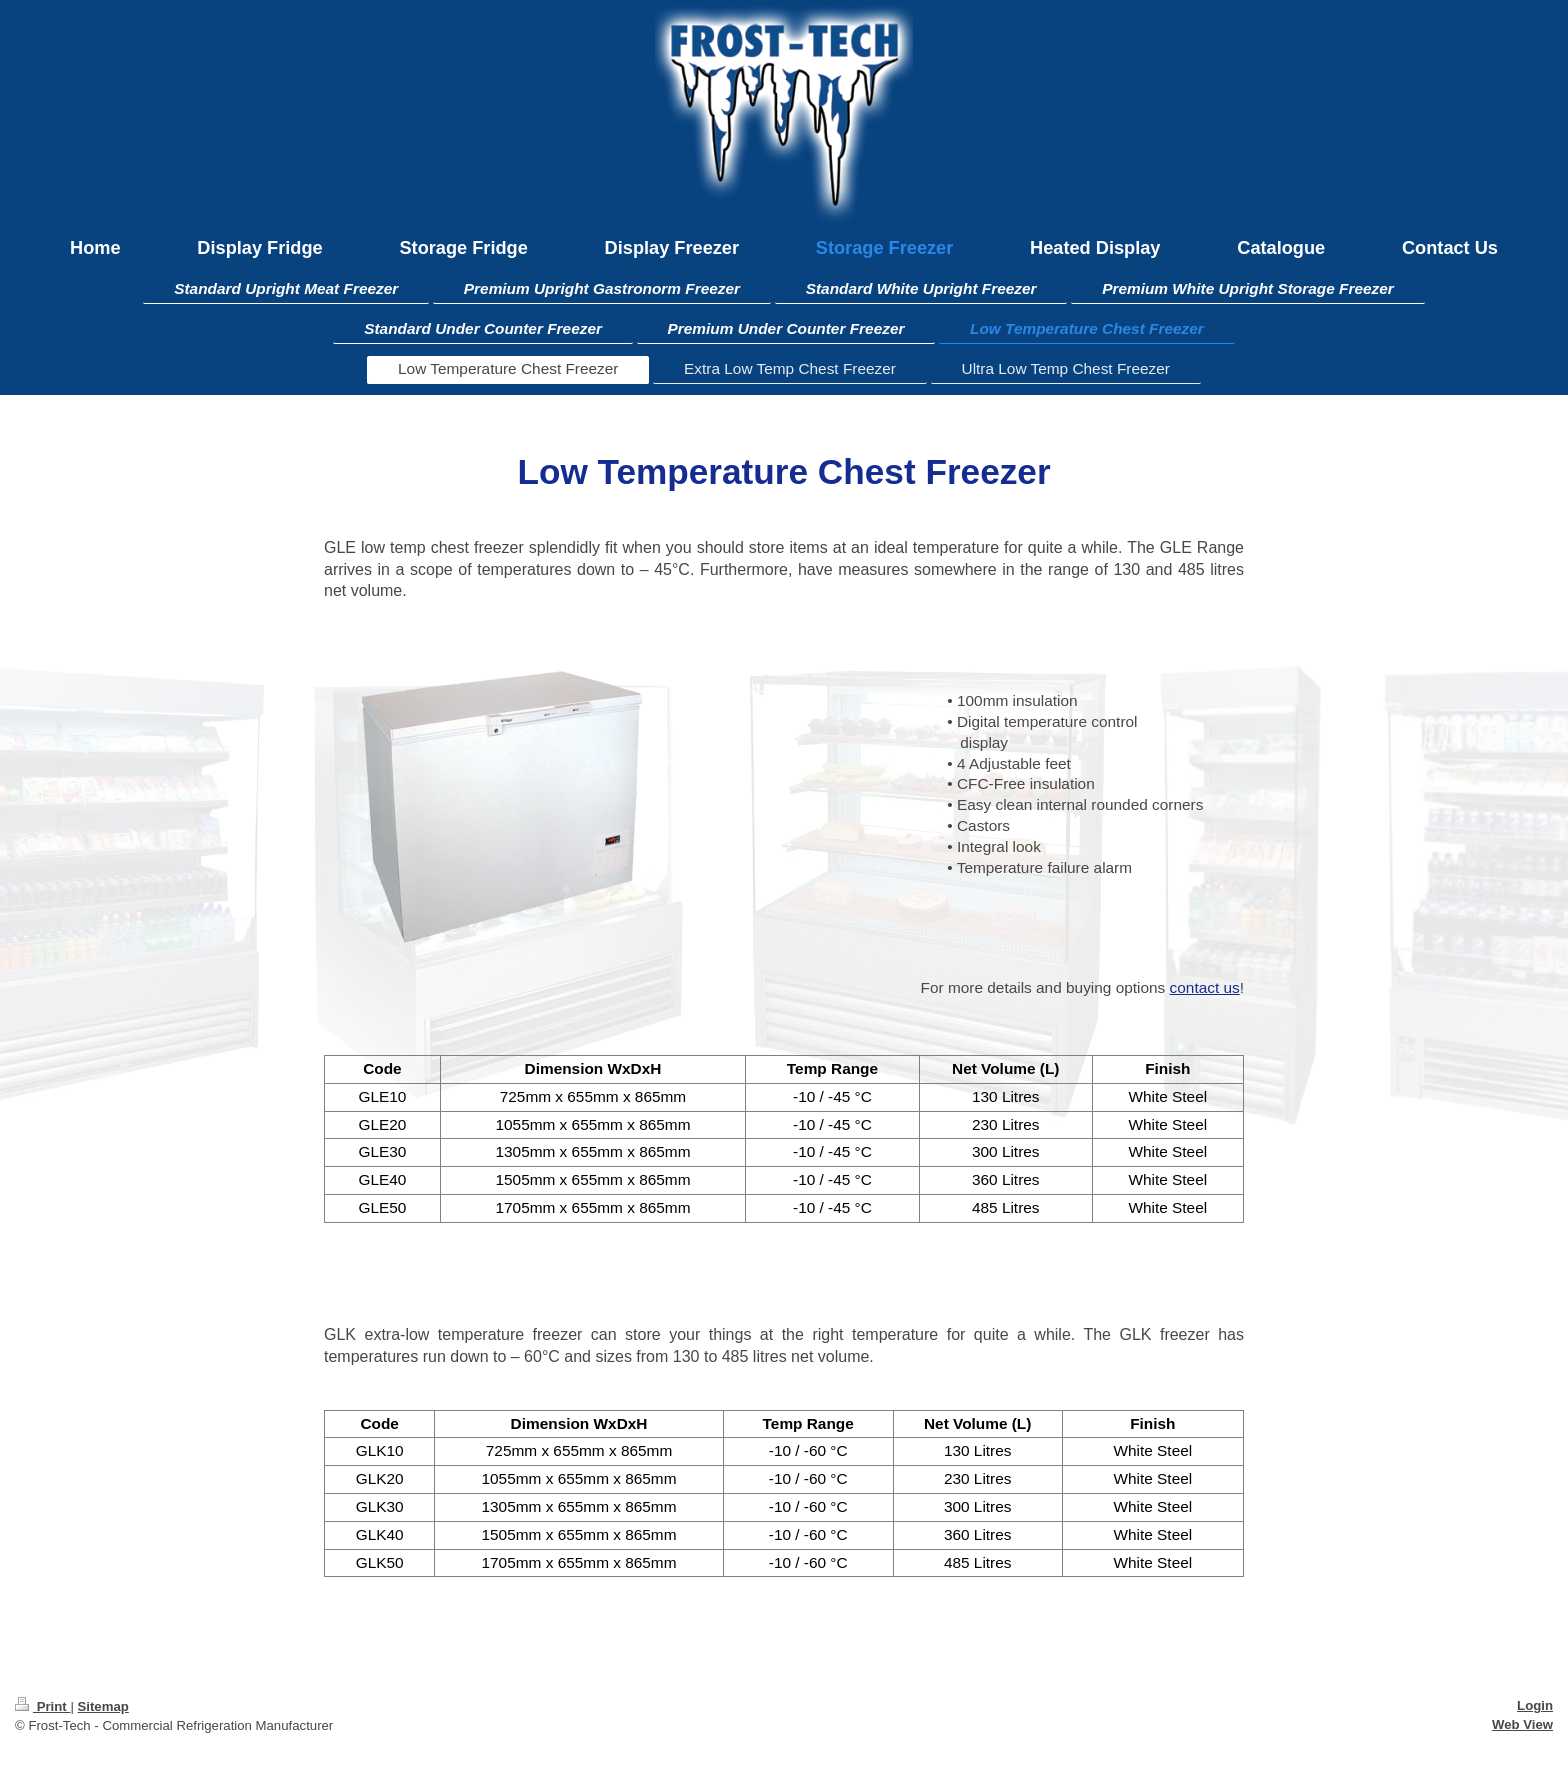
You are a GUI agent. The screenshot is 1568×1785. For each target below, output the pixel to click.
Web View (1522, 1724)
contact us (1205, 987)
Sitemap (102, 1706)
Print (42, 1706)
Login (1535, 1705)
